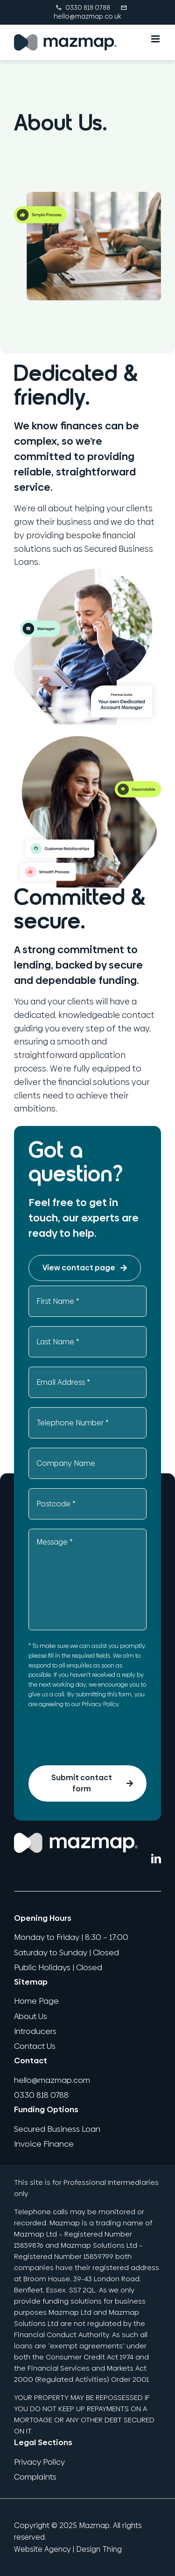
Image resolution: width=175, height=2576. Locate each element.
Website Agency (42, 2549)
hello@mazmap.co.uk (91, 12)
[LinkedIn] (156, 1859)
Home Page (36, 2001)
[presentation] (99, 1738)
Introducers (35, 2031)
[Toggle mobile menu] (156, 39)
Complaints (35, 2476)
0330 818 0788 (83, 7)
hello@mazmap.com (52, 2080)
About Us (30, 2016)
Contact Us (35, 2046)
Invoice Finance (44, 2143)
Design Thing (99, 2549)
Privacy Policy (100, 1704)
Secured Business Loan (57, 2129)
